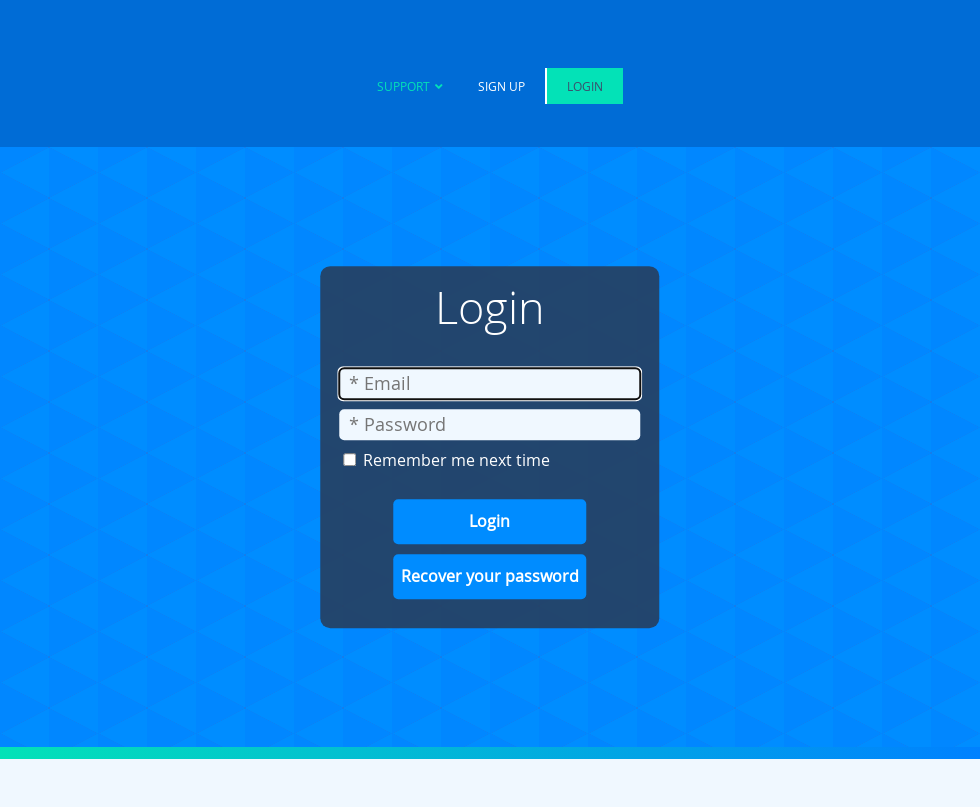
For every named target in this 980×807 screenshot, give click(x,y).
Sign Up (501, 86)
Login (585, 86)
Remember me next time (456, 460)
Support (403, 86)
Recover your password (490, 576)
